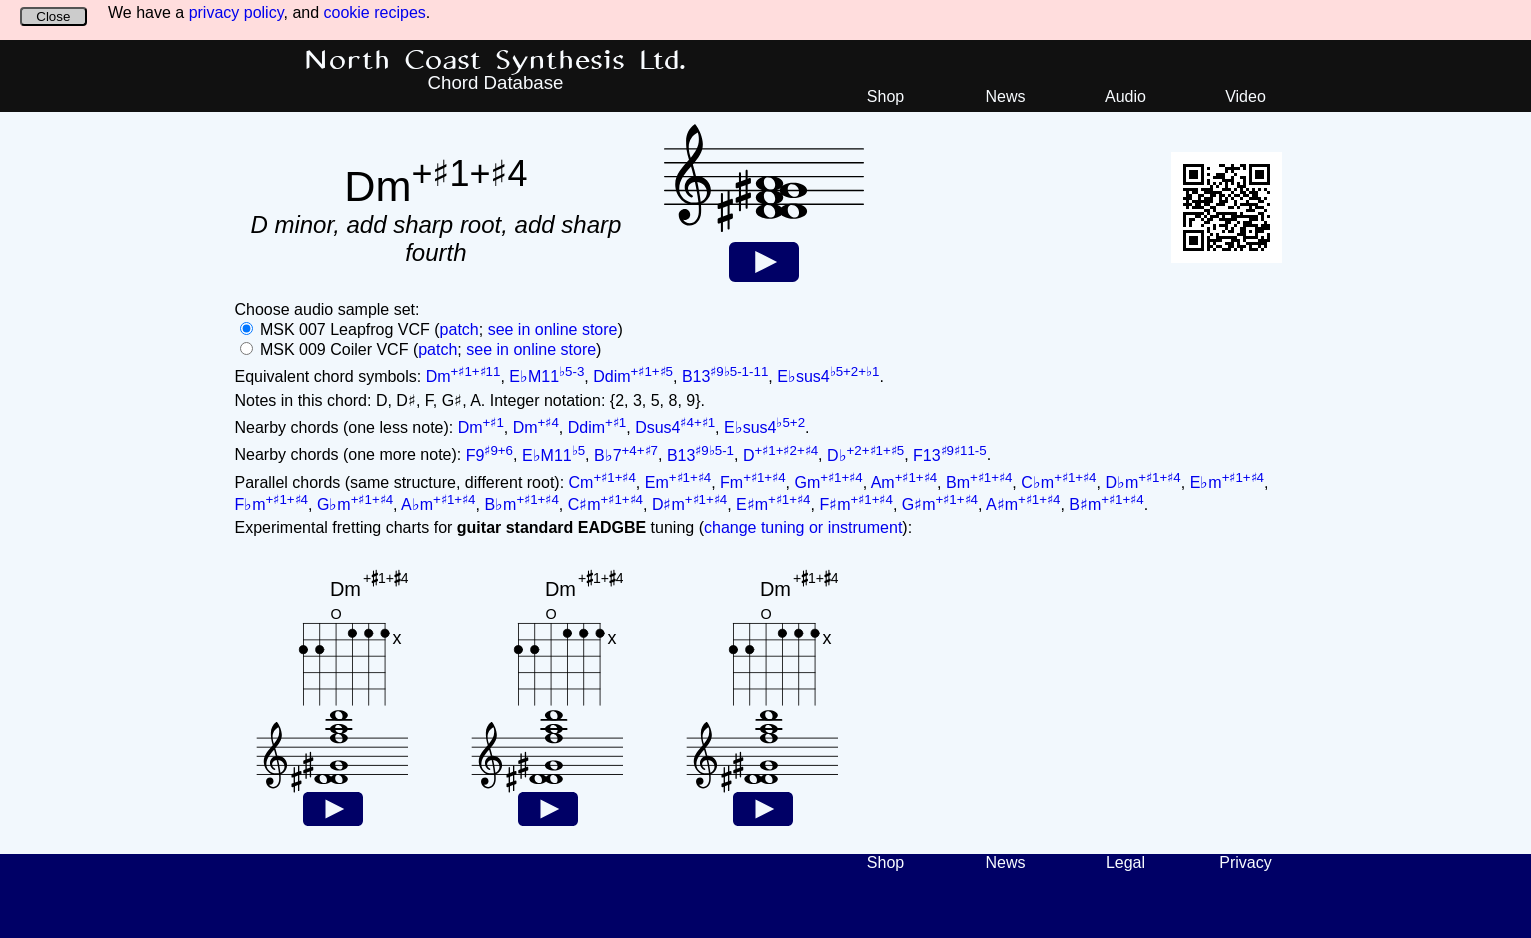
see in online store (553, 329)
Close (53, 16)
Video (1245, 96)
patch (459, 329)
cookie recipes (375, 12)
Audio (1125, 96)
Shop (885, 96)
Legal (1125, 862)
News (1005, 96)
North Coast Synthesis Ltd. (495, 61)
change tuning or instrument (803, 527)
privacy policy (236, 12)
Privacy (1245, 862)
